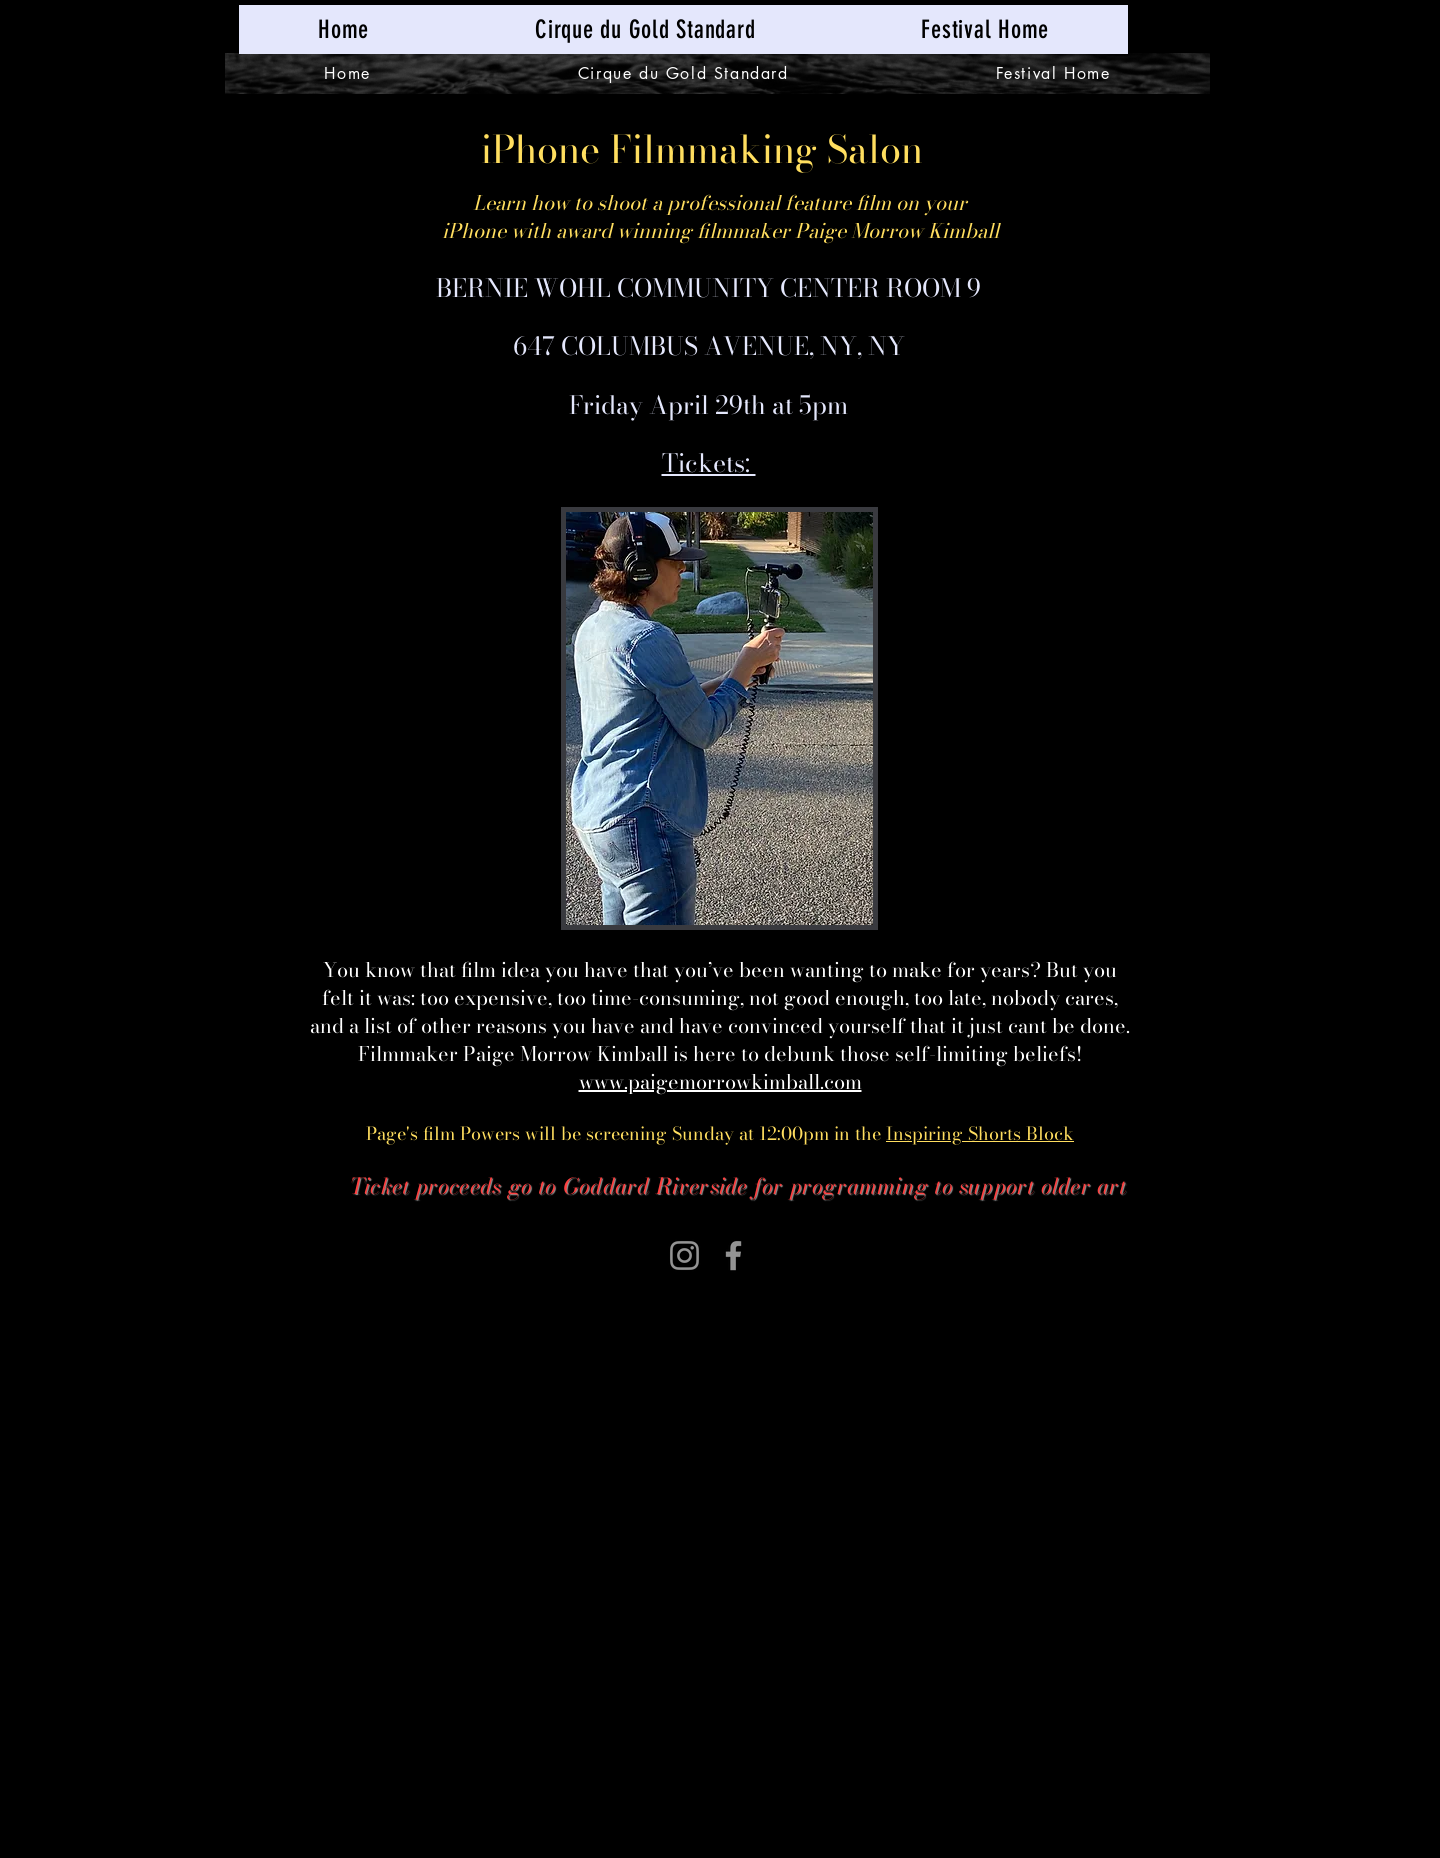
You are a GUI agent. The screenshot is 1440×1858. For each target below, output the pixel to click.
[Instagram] (684, 1255)
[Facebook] (733, 1255)
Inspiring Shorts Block (980, 1133)
